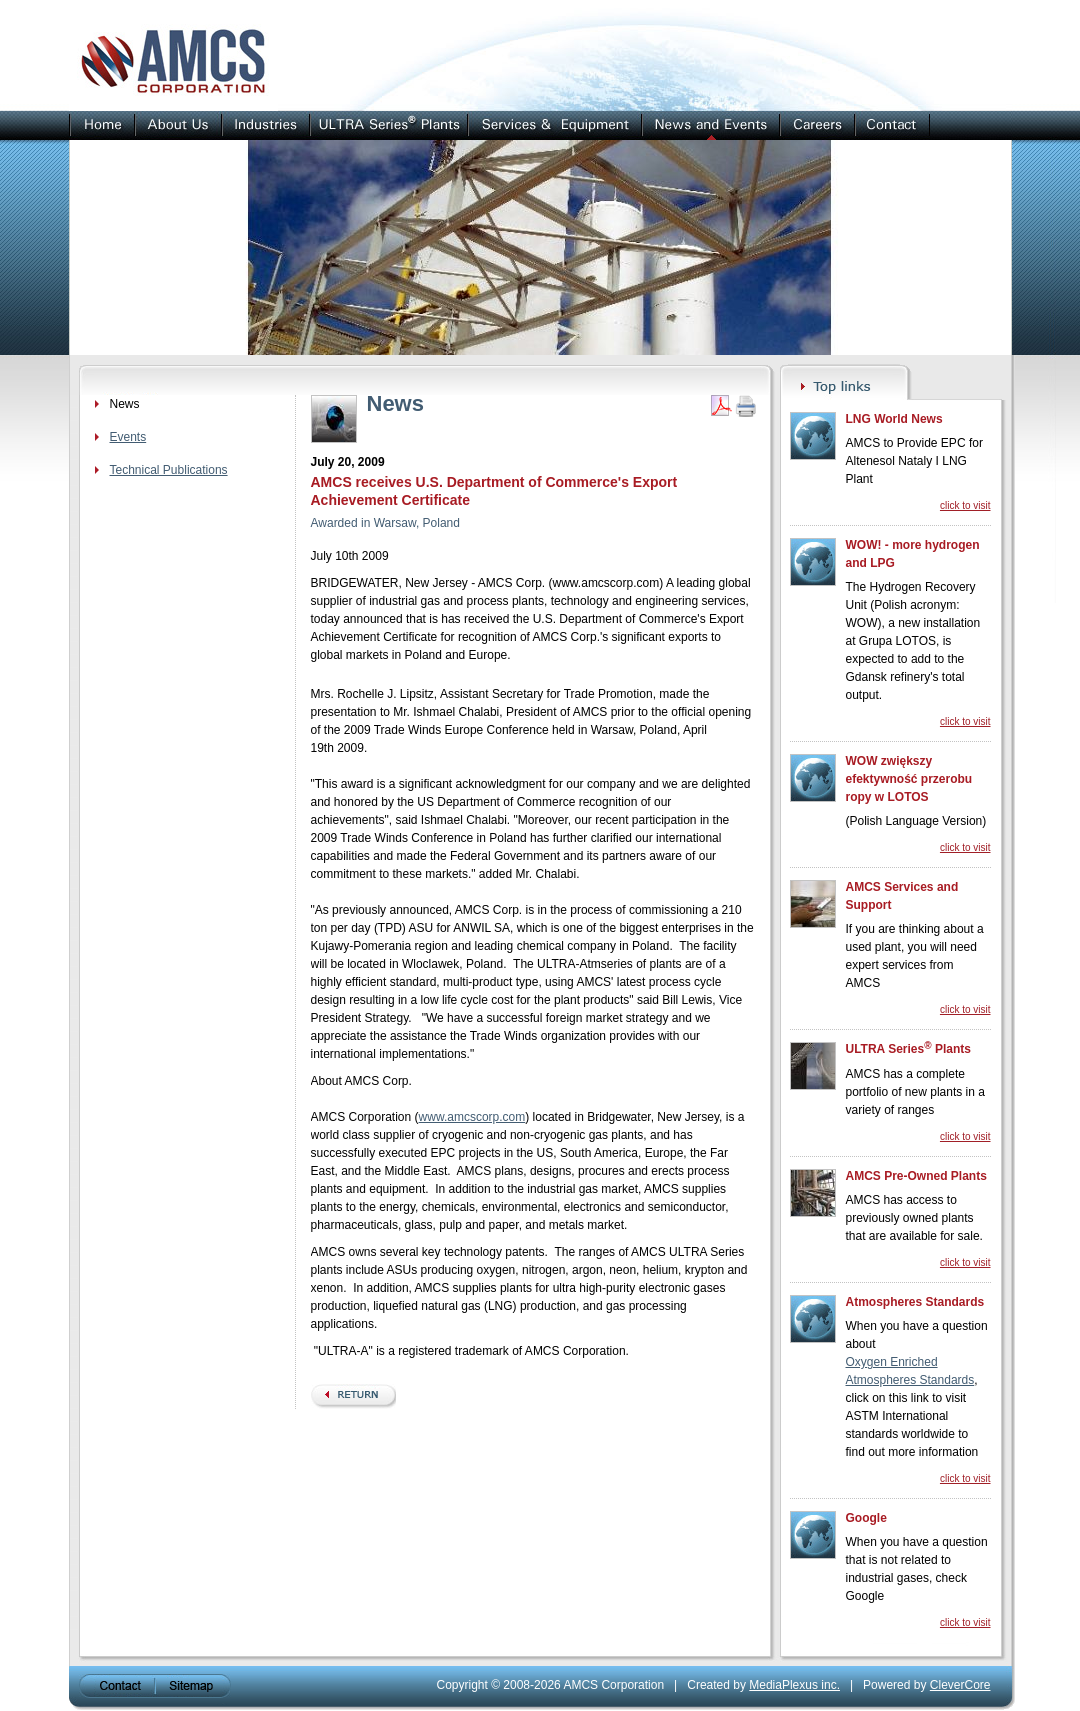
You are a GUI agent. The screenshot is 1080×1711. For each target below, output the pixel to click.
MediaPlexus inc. (794, 1685)
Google (866, 1518)
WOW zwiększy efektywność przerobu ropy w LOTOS (909, 779)
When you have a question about (917, 1335)
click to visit (965, 505)
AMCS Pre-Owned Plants (916, 1176)
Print (746, 406)
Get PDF (721, 406)
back (353, 1396)
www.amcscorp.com (472, 1117)
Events (128, 437)
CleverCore (960, 1685)
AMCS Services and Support (902, 896)
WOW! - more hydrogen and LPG (913, 554)
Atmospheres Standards (915, 1302)
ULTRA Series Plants (908, 1048)
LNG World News (894, 419)
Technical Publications (169, 470)
